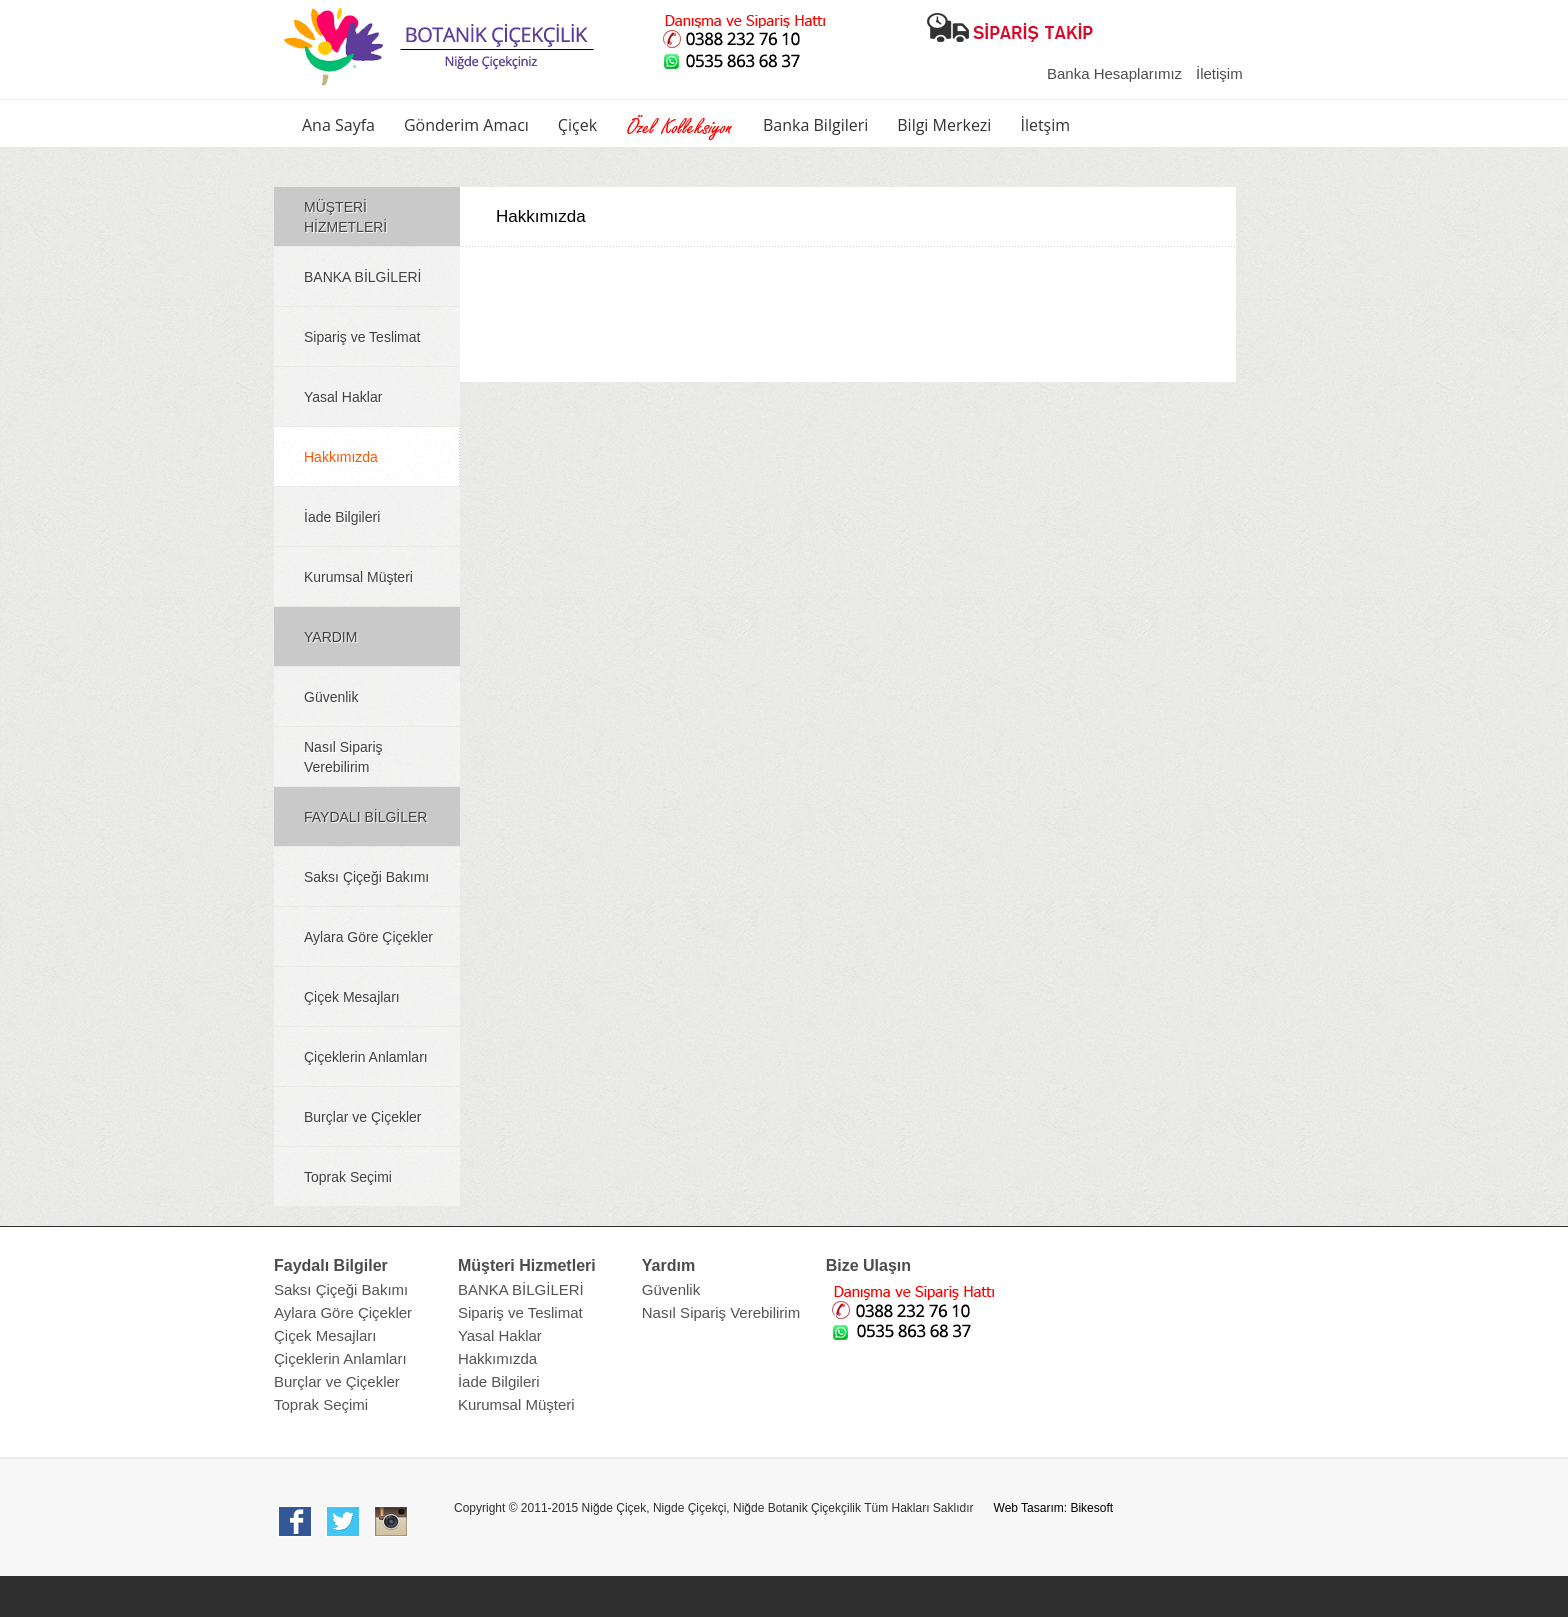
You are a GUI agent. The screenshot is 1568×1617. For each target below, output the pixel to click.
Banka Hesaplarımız (1114, 73)
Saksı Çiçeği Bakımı (366, 877)
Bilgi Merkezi (944, 125)
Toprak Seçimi (348, 1177)
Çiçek (577, 125)
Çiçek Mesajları (352, 997)
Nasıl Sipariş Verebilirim (343, 757)
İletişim (1219, 73)
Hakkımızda (341, 457)
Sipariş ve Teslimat (362, 337)
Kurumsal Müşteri (358, 577)
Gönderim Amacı (466, 125)
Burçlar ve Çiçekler (362, 1117)
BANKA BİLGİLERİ (363, 277)
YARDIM (330, 637)
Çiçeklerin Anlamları (366, 1057)
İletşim (1045, 125)
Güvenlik (331, 697)
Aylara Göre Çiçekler (368, 937)
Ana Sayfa (338, 125)
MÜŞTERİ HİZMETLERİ (345, 217)
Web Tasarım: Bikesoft (1054, 1508)
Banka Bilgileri (815, 125)
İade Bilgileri (342, 517)
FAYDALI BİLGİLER (365, 817)
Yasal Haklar (343, 397)
